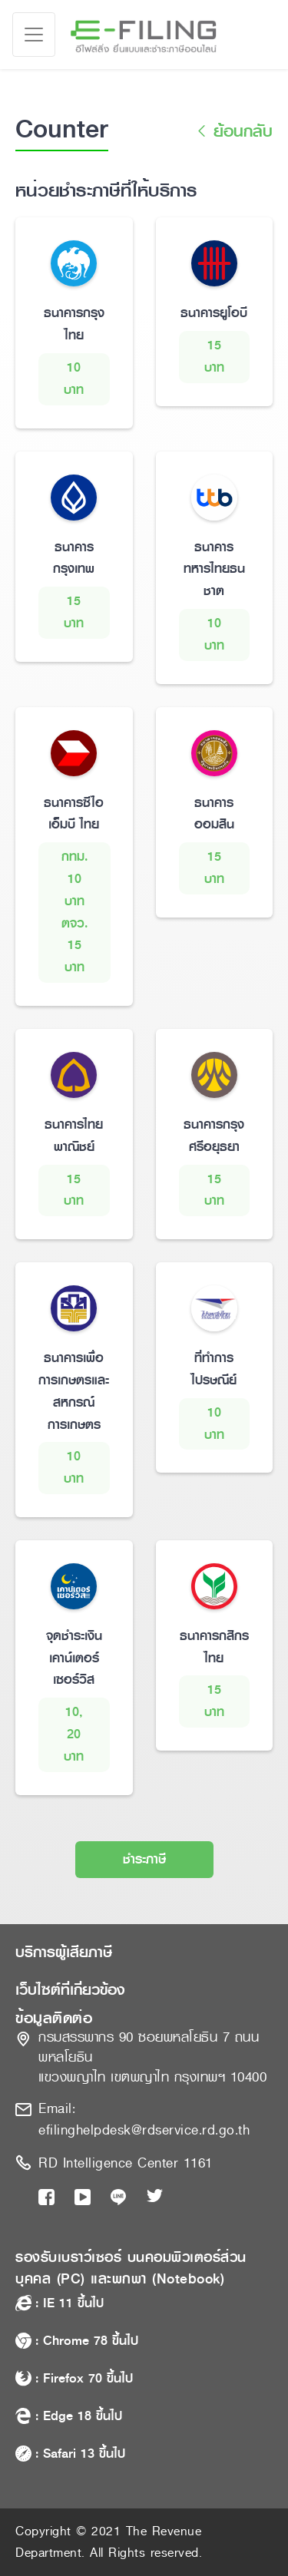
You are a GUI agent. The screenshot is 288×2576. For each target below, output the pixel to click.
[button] (144, 1952)
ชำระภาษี (144, 1859)
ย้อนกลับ (232, 131)
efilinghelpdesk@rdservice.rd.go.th (144, 2130)
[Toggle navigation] (33, 34)
